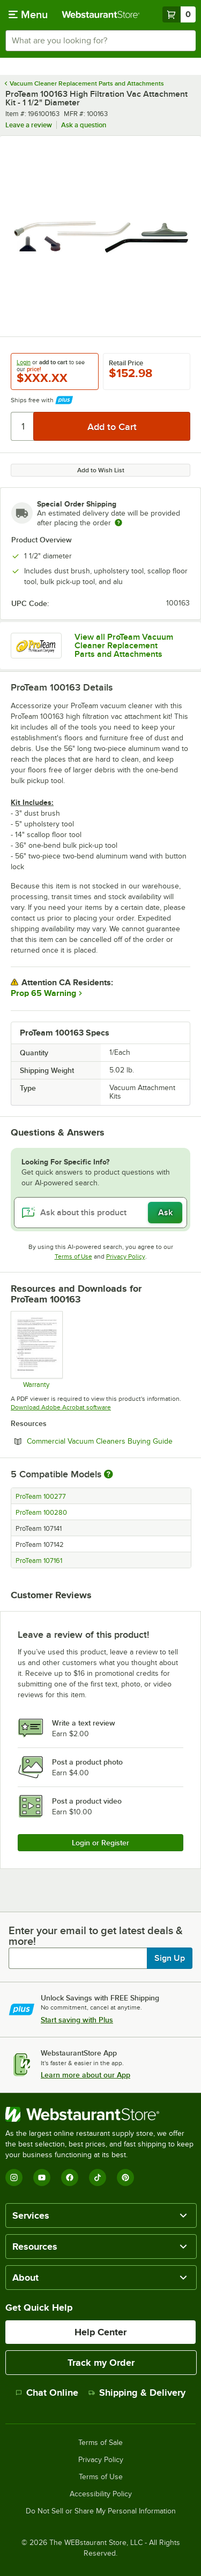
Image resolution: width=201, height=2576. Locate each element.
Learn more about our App (85, 2075)
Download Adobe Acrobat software (61, 1407)
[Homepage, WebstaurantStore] (101, 14)
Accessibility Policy (101, 2494)
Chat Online (47, 2392)
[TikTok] (97, 2177)
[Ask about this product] (100, 1213)
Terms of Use (73, 1256)
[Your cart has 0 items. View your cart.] (179, 14)
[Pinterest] (125, 2177)
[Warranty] (36, 1349)
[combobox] (100, 40)
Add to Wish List (100, 470)
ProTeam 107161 (39, 1561)
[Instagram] (14, 2177)
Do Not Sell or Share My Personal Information (101, 2511)
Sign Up (169, 1958)
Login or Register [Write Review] (100, 1842)
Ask (165, 1212)
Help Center (100, 2332)
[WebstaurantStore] (100, 2114)
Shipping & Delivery (136, 2392)
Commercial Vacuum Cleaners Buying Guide (108, 1441)
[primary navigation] (28, 14)
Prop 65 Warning (43, 993)
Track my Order (101, 2362)
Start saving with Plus (77, 2019)
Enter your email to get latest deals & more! (96, 1935)
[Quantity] (23, 426)
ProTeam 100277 (41, 1496)
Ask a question (83, 125)
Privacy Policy (125, 1256)
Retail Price (126, 363)
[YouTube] (41, 2177)
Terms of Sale (100, 2443)
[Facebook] (69, 2177)
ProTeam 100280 (41, 1512)
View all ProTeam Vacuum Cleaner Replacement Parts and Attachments (124, 645)
